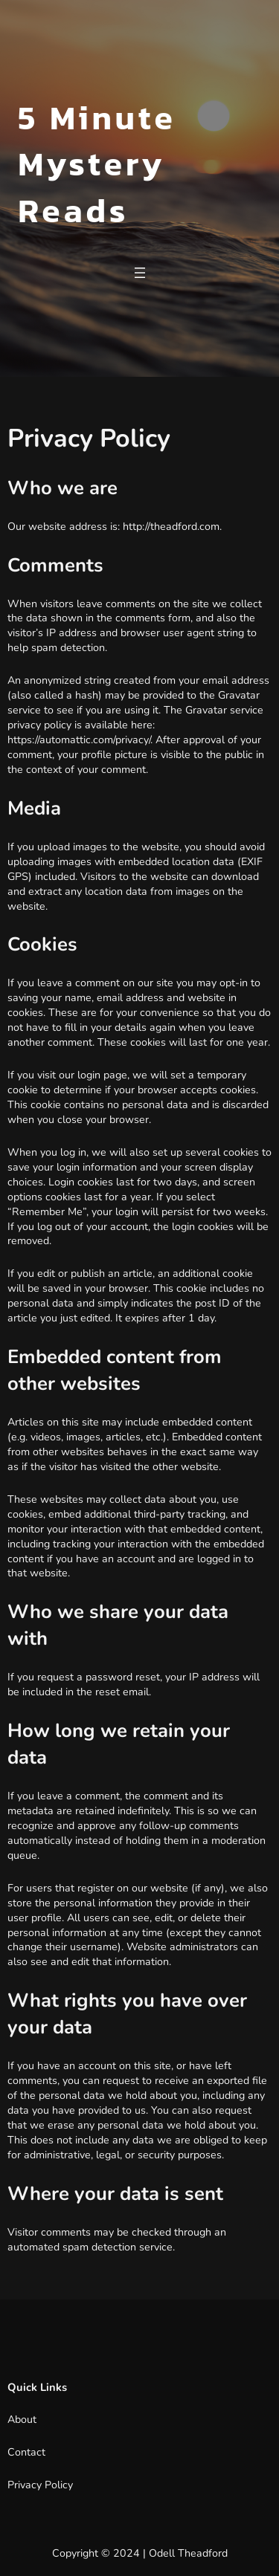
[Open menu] (140, 273)
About (21, 2419)
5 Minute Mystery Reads (97, 164)
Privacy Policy (40, 2485)
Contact (26, 2452)
